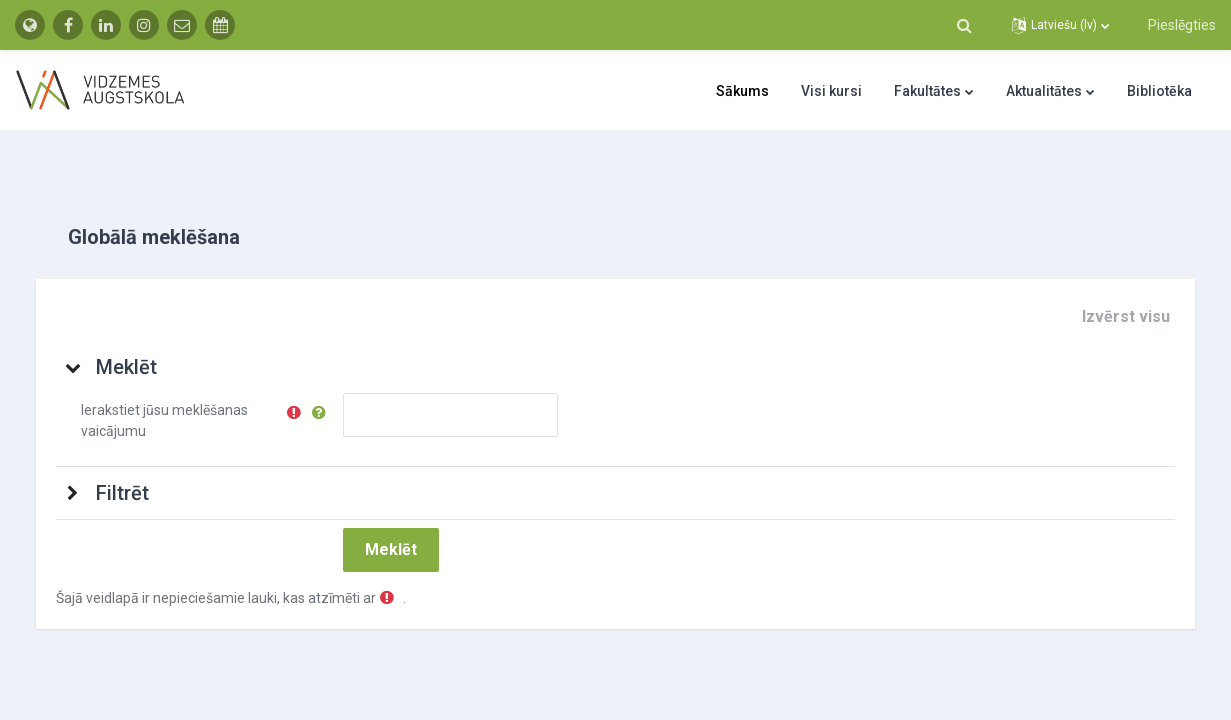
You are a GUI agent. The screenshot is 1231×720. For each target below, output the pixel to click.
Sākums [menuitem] (742, 91)
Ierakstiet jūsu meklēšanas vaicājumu (184, 395)
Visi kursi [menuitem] (831, 91)
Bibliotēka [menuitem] (1159, 91)
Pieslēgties (1182, 25)
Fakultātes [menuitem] (927, 91)
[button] (964, 25)
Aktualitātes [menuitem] (1044, 91)
